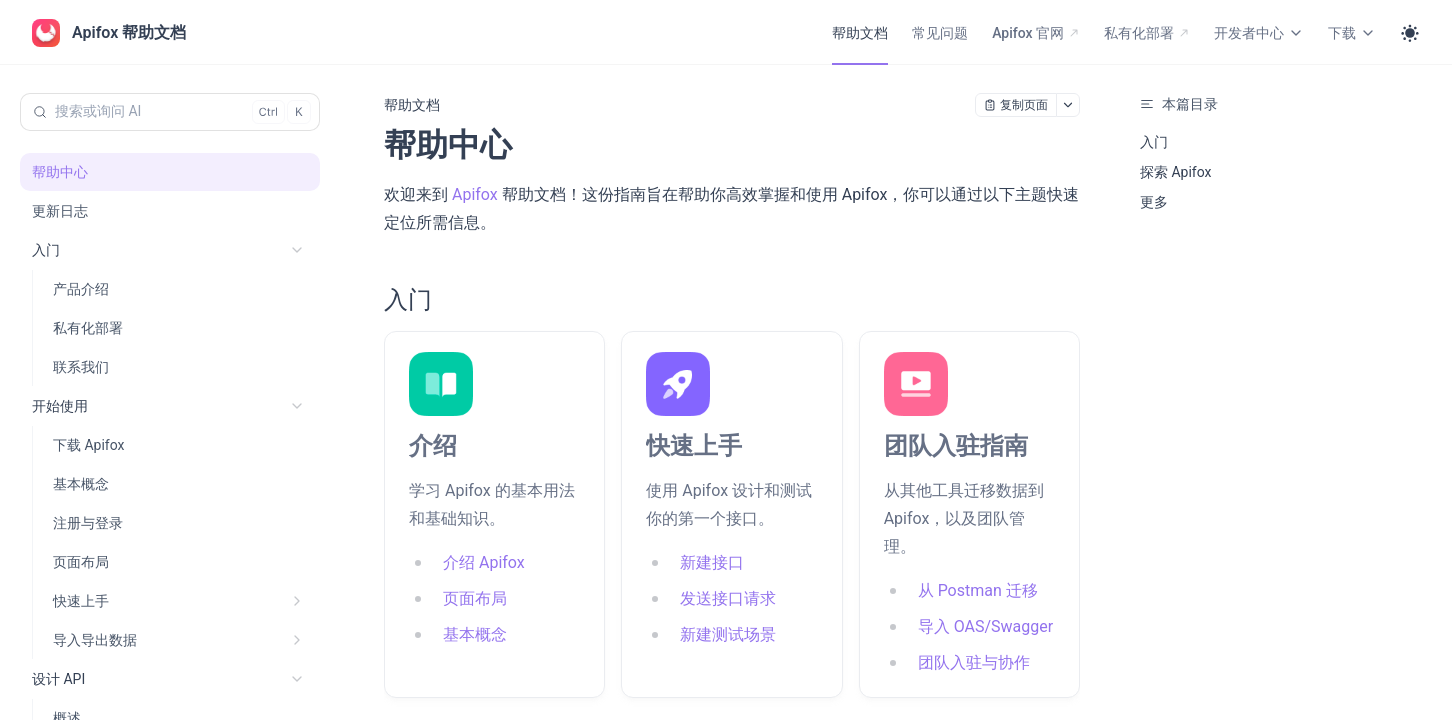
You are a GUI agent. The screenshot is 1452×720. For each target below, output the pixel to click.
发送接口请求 (728, 598)
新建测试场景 (728, 634)
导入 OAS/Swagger (985, 626)
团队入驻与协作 (974, 662)
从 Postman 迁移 (978, 590)
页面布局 (475, 598)
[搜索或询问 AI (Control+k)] (170, 112)
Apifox (475, 194)
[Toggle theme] (1410, 33)
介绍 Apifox (484, 562)
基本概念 (475, 634)
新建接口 (712, 562)
